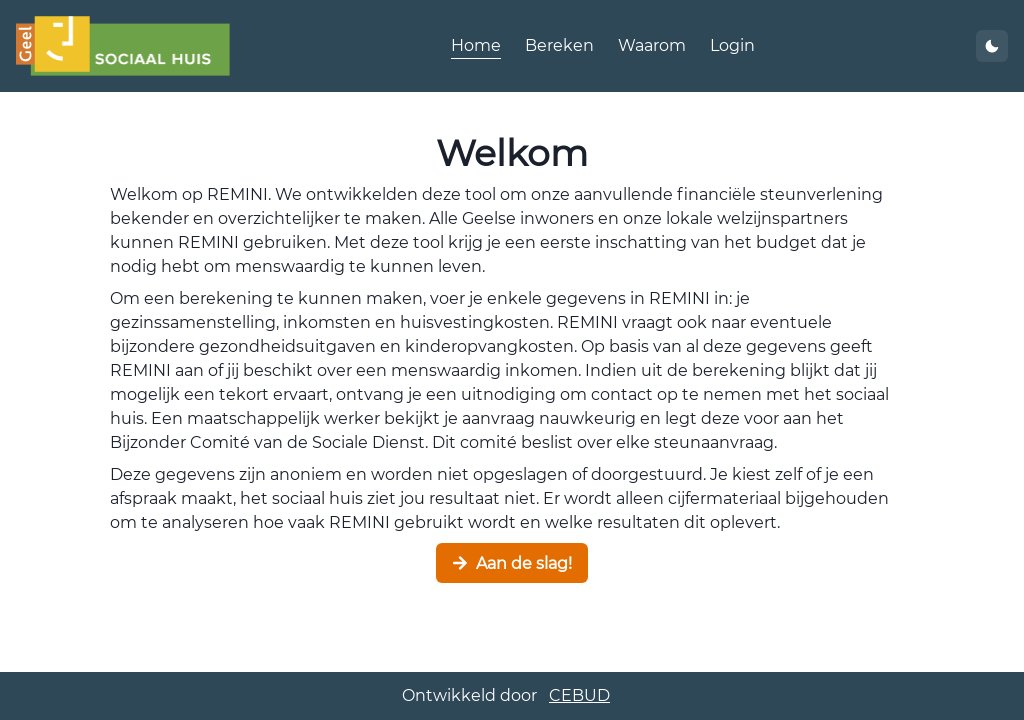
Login (732, 45)
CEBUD (579, 695)
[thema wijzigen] (992, 46)
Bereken (559, 45)
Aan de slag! (512, 563)
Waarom (652, 45)
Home (476, 45)
